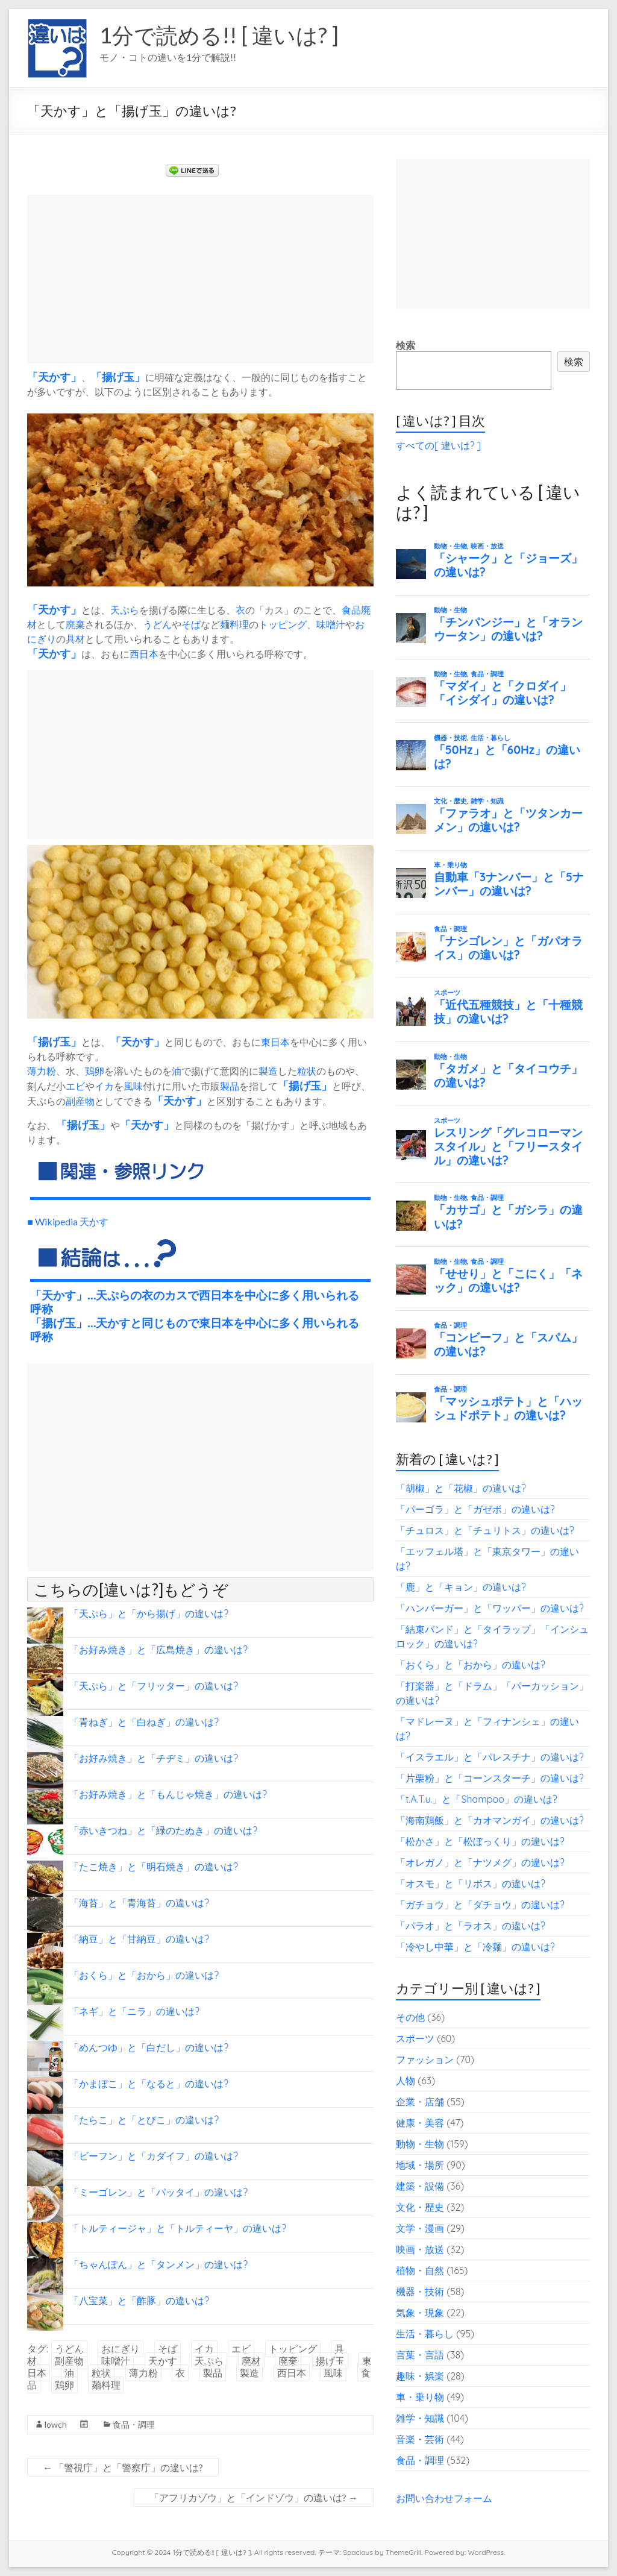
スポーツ (415, 2038)
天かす (54, 376)
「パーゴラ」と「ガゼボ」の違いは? (475, 1509)
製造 (268, 1070)
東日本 (275, 1042)
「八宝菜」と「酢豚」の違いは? (139, 2301)
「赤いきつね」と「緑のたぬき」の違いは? (163, 1830)
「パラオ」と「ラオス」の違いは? (470, 1926)
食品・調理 (134, 2424)
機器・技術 (420, 2291)
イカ (104, 1086)
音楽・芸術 (420, 2439)
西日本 (144, 653)
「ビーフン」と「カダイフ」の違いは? (153, 2156)
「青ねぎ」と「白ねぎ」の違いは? (144, 1722)
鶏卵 (94, 1070)
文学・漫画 (420, 2228)
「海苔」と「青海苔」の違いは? (139, 1903)
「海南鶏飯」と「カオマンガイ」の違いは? (490, 1820)
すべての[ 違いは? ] (438, 445)
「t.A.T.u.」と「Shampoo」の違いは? (476, 1799)
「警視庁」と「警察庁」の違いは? (123, 2467)
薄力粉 (41, 1070)
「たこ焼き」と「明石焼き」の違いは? (153, 1867)
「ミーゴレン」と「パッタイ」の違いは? (158, 2192)
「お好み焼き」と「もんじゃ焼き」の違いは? (168, 1794)
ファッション (425, 2059)
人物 (405, 2081)
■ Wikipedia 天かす (67, 1221)
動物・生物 (420, 2144)
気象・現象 (420, 2313)
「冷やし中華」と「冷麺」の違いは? (475, 1947)
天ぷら (124, 609)
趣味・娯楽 (420, 2376)
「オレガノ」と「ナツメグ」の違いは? (480, 1862)
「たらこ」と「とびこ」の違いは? (144, 2120)
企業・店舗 (420, 2102)
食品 (351, 609)
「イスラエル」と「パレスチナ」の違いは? (490, 1757)
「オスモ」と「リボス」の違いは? (470, 1883)
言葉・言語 (420, 2355)
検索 (405, 345)
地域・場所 (420, 2165)
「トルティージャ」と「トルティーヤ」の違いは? (177, 2228)
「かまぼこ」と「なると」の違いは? (148, 2084)
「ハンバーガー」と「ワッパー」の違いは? (490, 1608)
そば (191, 624)
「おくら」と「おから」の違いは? (144, 1975)
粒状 (306, 1070)
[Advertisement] (200, 279)
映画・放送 (420, 2249)
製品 (229, 1086)
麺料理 (234, 624)
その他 (410, 2017)
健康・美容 (420, 2123)
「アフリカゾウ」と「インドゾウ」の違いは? (253, 2497)
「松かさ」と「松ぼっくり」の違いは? (480, 1841)
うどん (157, 624)
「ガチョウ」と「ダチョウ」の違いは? (480, 1905)
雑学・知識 (420, 2418)
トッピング (282, 624)
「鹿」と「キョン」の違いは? (461, 1587)
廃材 (251, 2361)
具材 (75, 638)
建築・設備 (420, 2186)
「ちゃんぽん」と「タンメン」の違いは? (158, 2264)
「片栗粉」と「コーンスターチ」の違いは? (490, 1778)
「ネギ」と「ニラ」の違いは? (134, 2011)
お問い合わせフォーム (444, 2498)
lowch (56, 2424)
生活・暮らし (425, 2334)
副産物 (80, 1101)
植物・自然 (420, 2270)
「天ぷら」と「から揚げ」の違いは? (148, 1613)
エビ (75, 1086)
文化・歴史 (420, 2207)
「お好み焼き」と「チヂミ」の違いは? (153, 1758)
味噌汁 (330, 624)
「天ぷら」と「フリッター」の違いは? (153, 1686)
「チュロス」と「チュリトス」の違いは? (485, 1530)
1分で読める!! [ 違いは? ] (219, 35)
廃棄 (75, 624)
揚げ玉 (118, 376)
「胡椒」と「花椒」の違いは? (461, 1488)
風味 (133, 1086)
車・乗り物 (420, 2397)
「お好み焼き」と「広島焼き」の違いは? (158, 1650)
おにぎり (120, 2349)
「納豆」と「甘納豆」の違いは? (139, 1939)
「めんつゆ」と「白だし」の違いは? (148, 2047)
